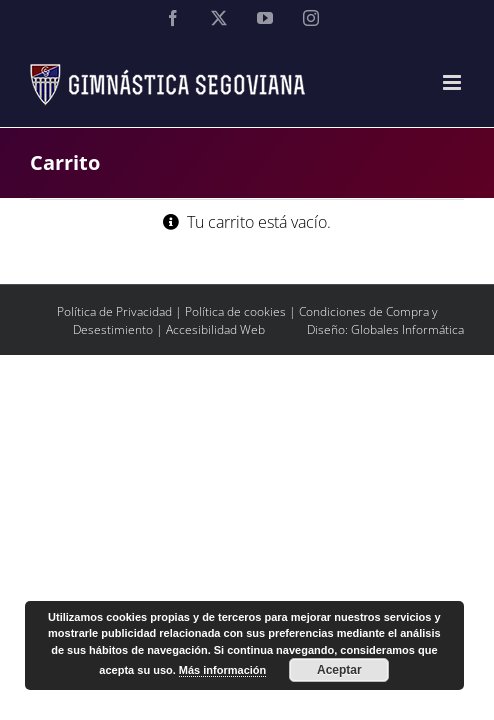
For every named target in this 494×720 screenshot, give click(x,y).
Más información (222, 670)
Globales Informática (407, 379)
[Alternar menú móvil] (453, 82)
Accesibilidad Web (215, 379)
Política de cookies (235, 361)
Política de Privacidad (114, 361)
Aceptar (339, 670)
